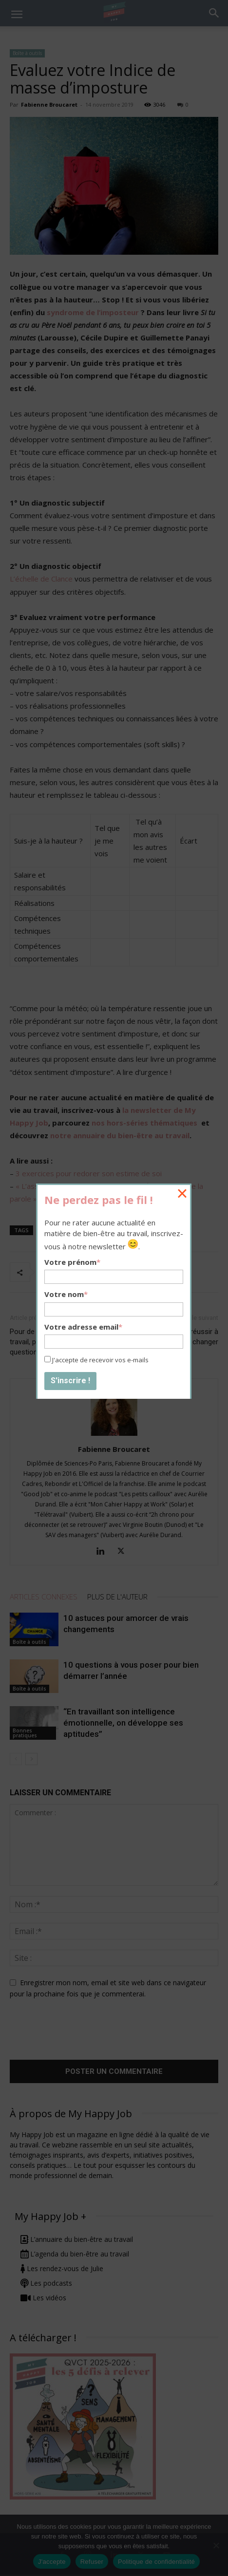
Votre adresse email (83, 1327)
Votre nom (66, 1294)
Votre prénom (72, 1262)
